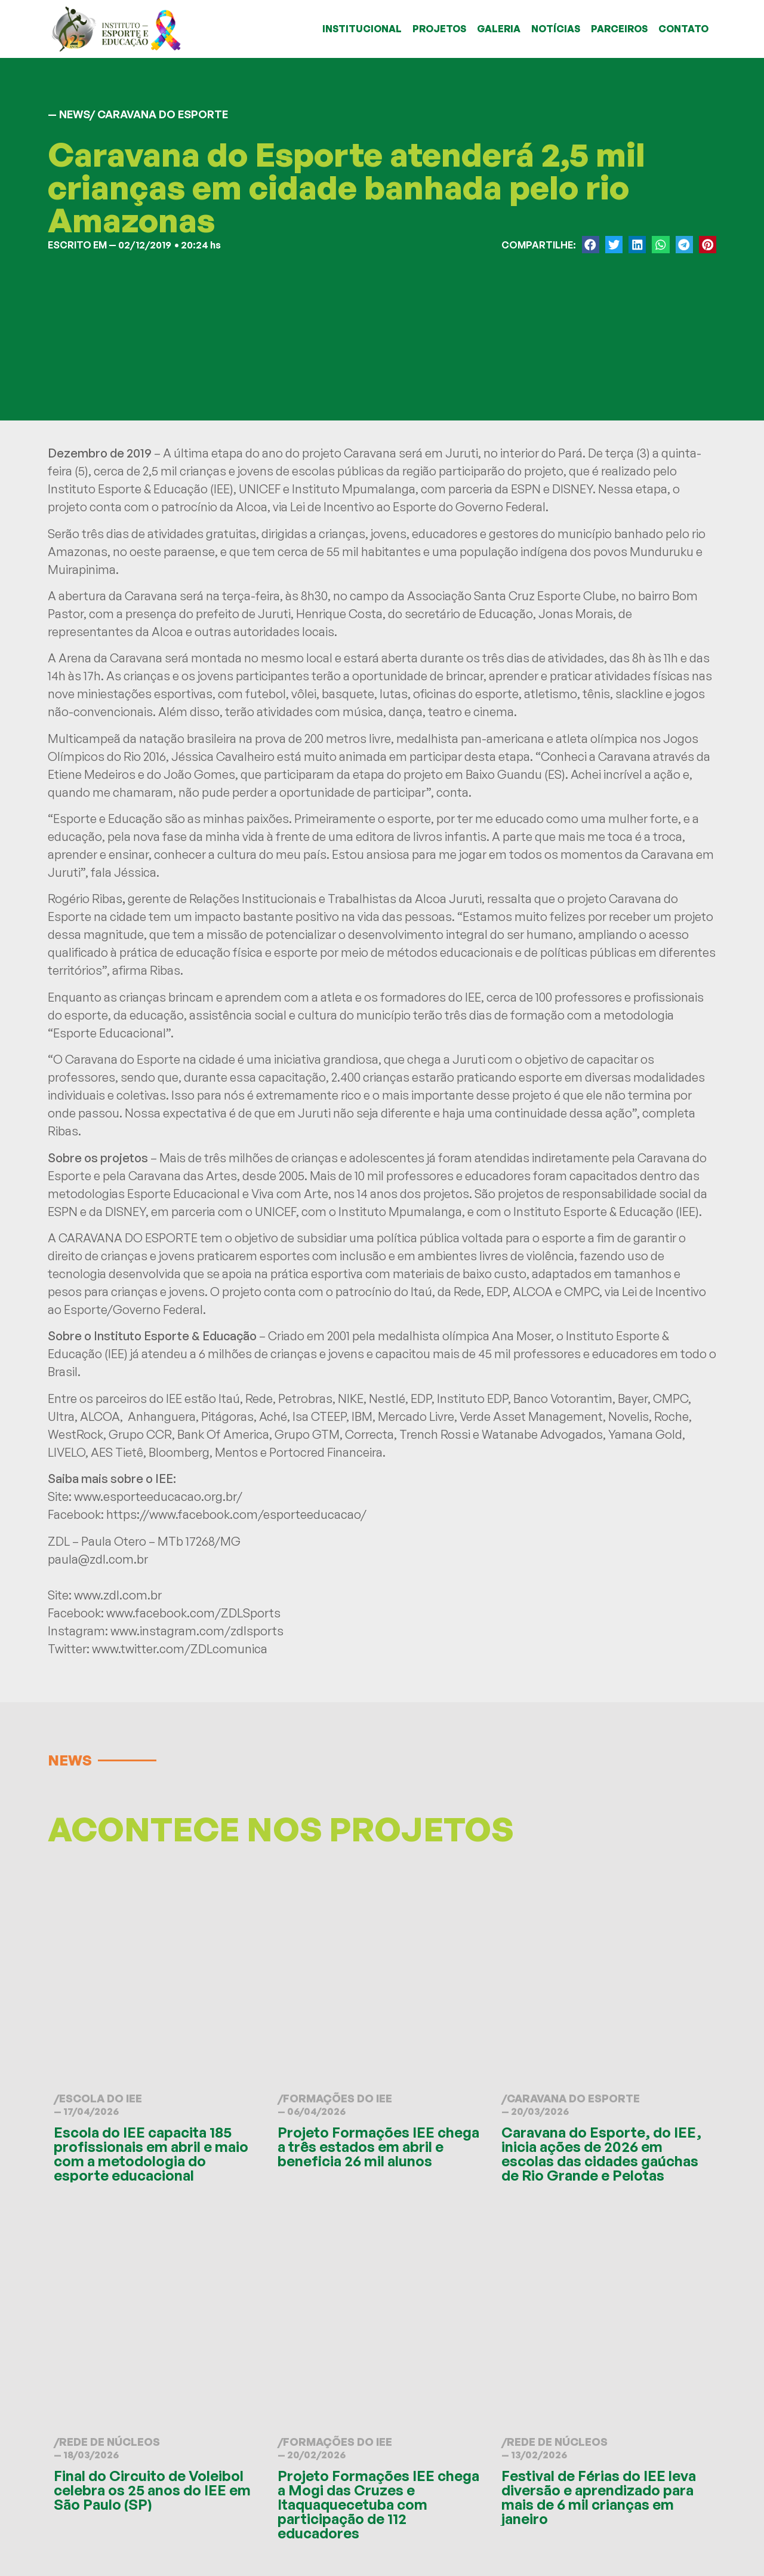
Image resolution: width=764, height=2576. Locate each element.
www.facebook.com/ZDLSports (193, 1612)
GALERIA (498, 29)
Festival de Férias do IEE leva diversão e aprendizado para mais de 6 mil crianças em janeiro (598, 2497)
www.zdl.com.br (118, 1595)
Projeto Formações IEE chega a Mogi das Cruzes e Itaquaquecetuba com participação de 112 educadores (378, 2504)
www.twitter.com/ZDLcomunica (179, 1648)
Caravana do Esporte (573, 2098)
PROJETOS (439, 29)
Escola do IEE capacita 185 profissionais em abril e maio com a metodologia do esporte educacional (151, 2153)
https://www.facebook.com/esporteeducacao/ (236, 1514)
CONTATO (683, 29)
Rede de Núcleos (109, 2441)
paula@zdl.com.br (98, 1559)
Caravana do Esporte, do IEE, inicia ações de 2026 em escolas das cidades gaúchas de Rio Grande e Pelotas (601, 2153)
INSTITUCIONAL (362, 29)
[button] (590, 244)
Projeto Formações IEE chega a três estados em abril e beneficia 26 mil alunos (378, 2146)
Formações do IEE (337, 2098)
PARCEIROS (619, 29)
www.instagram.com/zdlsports (197, 1630)
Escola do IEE (100, 2098)
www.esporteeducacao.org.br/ (158, 1496)
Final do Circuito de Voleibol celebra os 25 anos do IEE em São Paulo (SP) (152, 2490)
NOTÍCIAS (555, 29)
